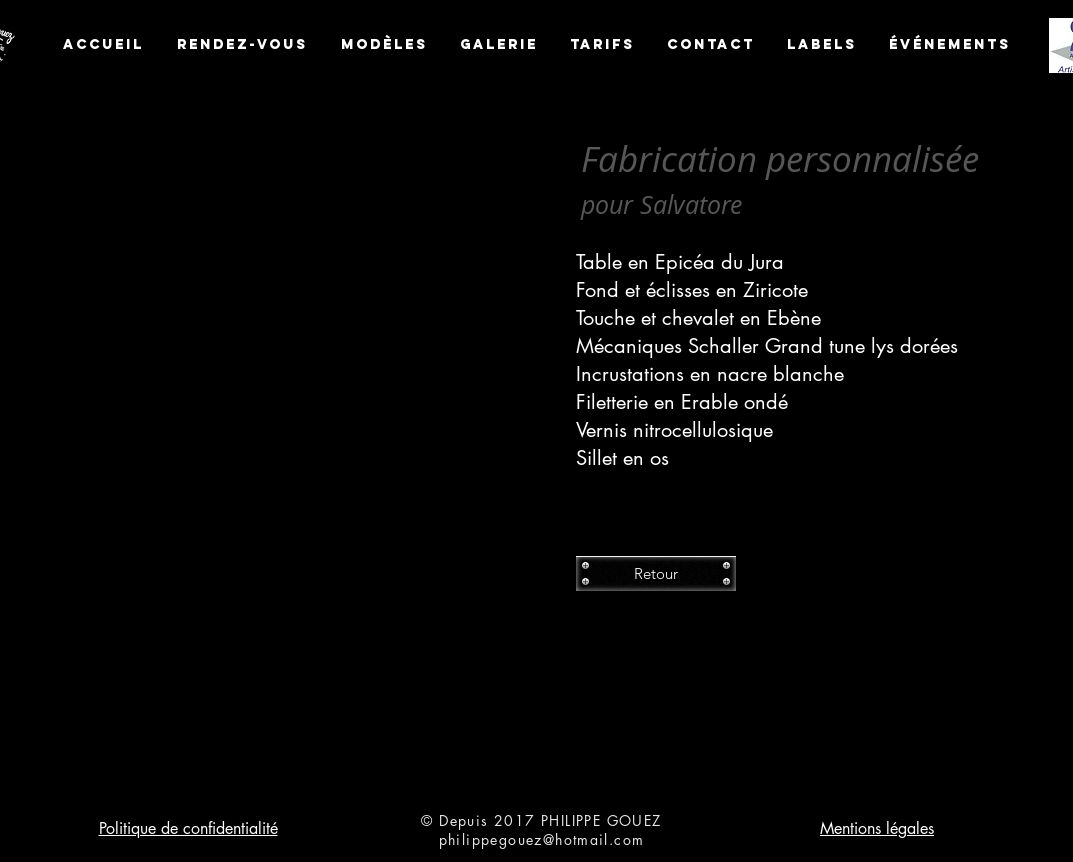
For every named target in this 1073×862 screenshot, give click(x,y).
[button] (307, 441)
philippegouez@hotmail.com (542, 839)
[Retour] (656, 573)
